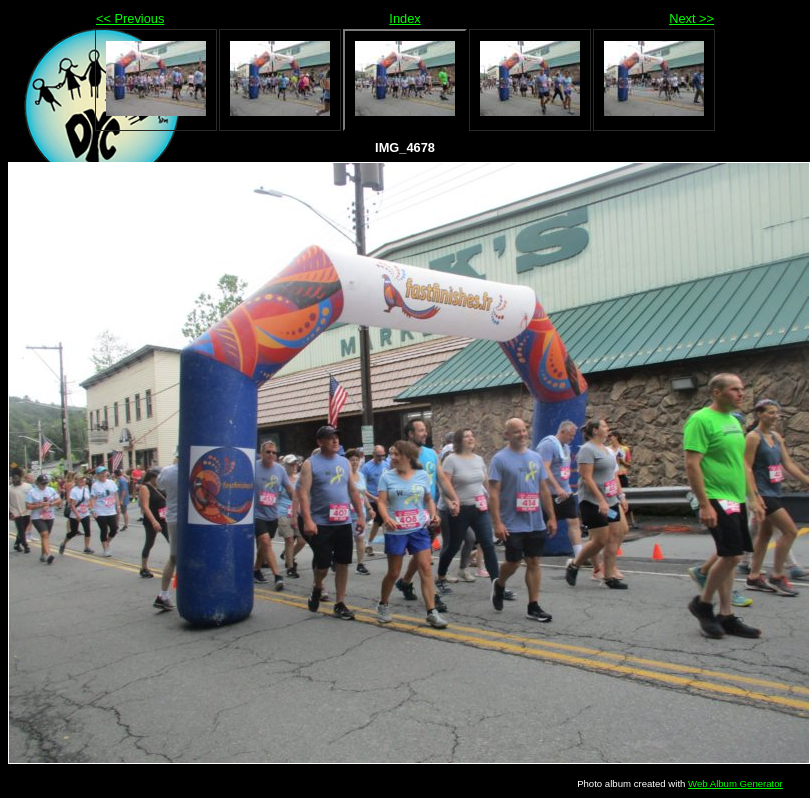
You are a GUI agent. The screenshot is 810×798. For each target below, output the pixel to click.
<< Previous (130, 18)
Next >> (691, 18)
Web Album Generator (735, 783)
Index (404, 18)
